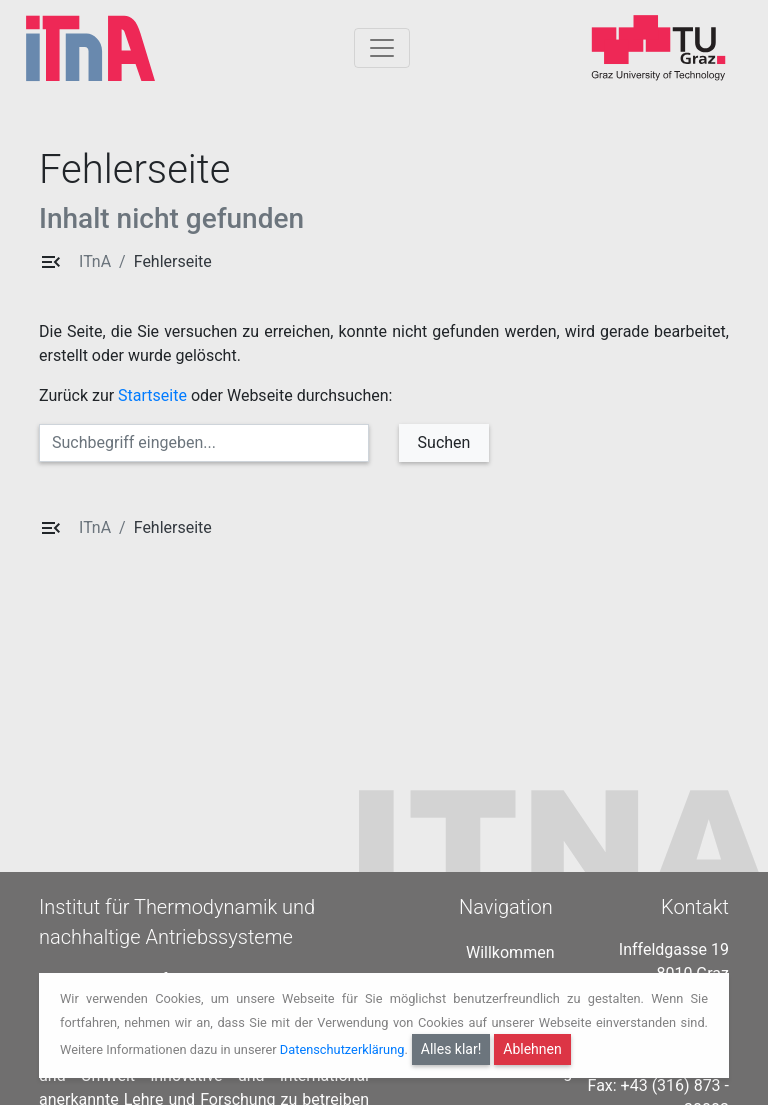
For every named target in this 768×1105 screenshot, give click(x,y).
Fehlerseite (173, 261)
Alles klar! (451, 1049)
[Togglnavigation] (382, 48)
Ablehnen (532, 1049)
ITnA (95, 261)
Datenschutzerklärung (342, 1049)
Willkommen (510, 946)
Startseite (152, 395)
